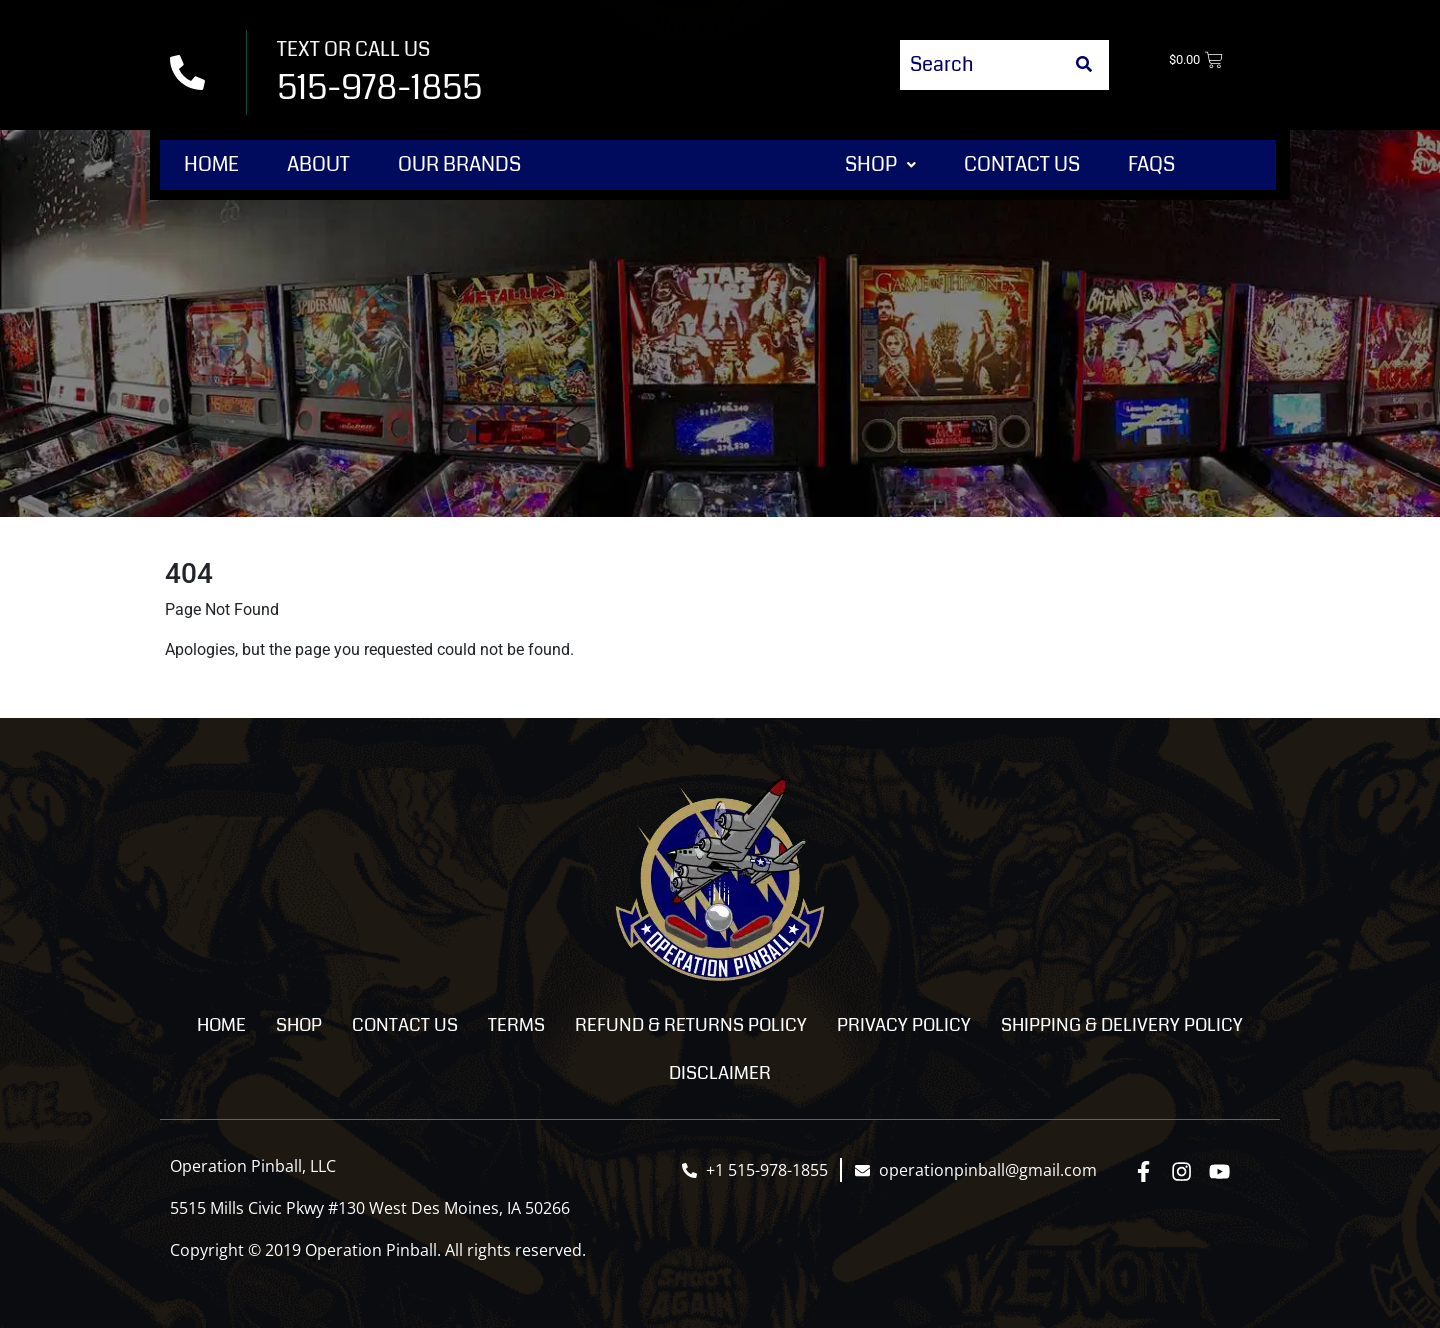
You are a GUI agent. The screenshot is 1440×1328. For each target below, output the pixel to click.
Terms (516, 1025)
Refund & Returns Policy (691, 1025)
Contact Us (1022, 164)
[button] (880, 165)
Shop (880, 164)
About (318, 164)
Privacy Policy (904, 1025)
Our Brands (459, 164)
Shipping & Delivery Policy (1122, 1025)
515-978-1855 (379, 87)
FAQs (1151, 164)
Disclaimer (720, 1073)
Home (211, 164)
